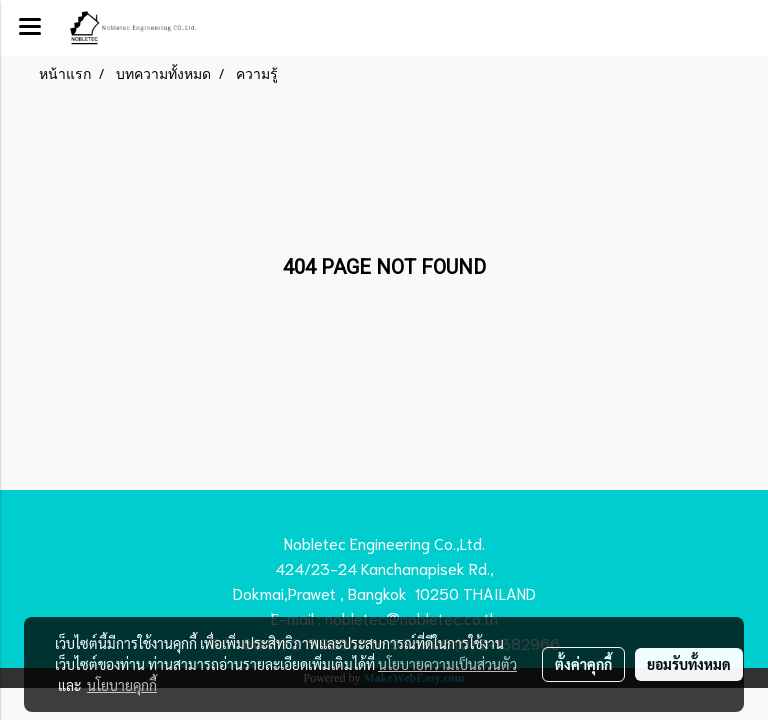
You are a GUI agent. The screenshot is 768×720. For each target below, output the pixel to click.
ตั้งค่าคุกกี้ (583, 664)
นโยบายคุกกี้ (122, 685)
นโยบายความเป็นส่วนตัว (447, 664)
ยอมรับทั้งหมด (689, 664)
